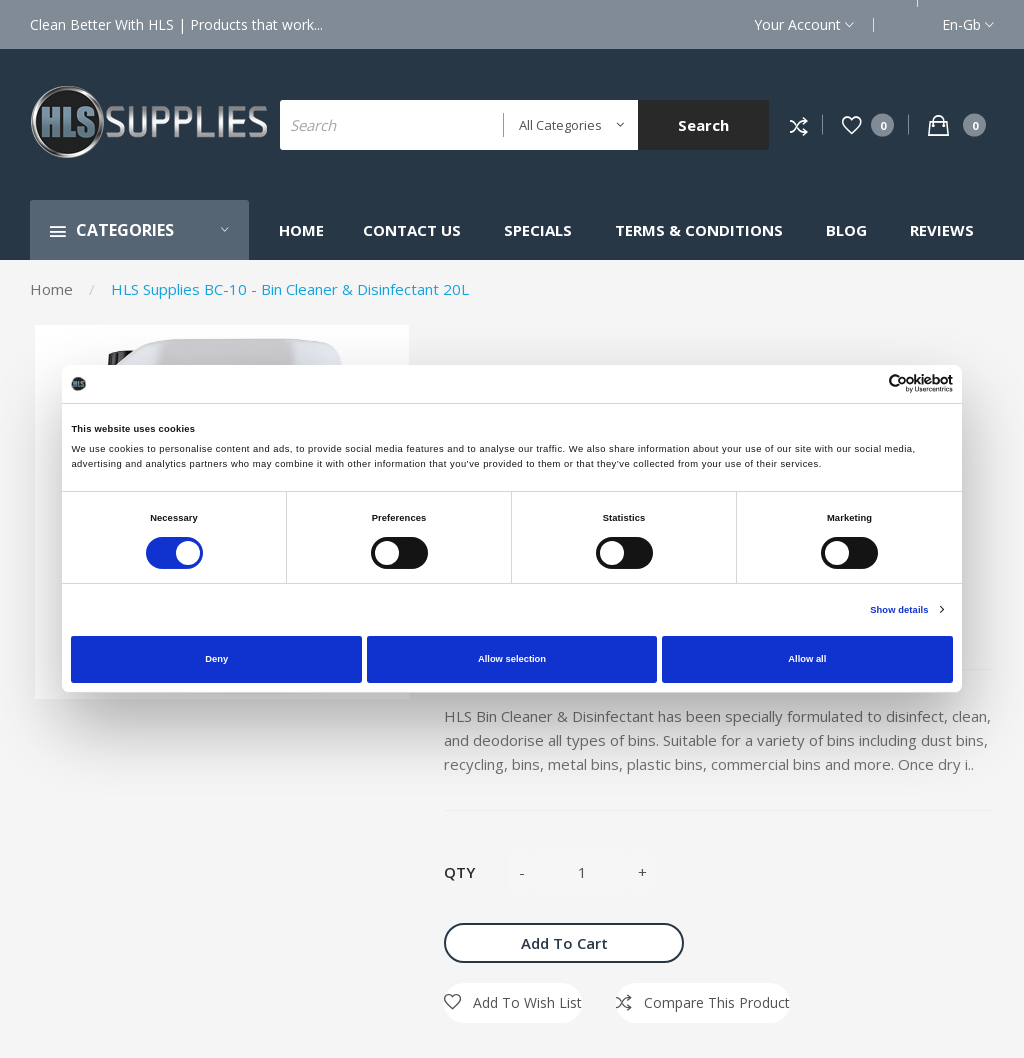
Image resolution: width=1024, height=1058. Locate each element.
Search (703, 125)
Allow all (807, 659)
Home (51, 289)
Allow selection (512, 659)
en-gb (968, 24)
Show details (899, 610)
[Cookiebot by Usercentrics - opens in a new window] (865, 383)
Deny (216, 659)
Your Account (804, 24)
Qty (459, 872)
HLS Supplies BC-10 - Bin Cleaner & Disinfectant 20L (290, 289)
